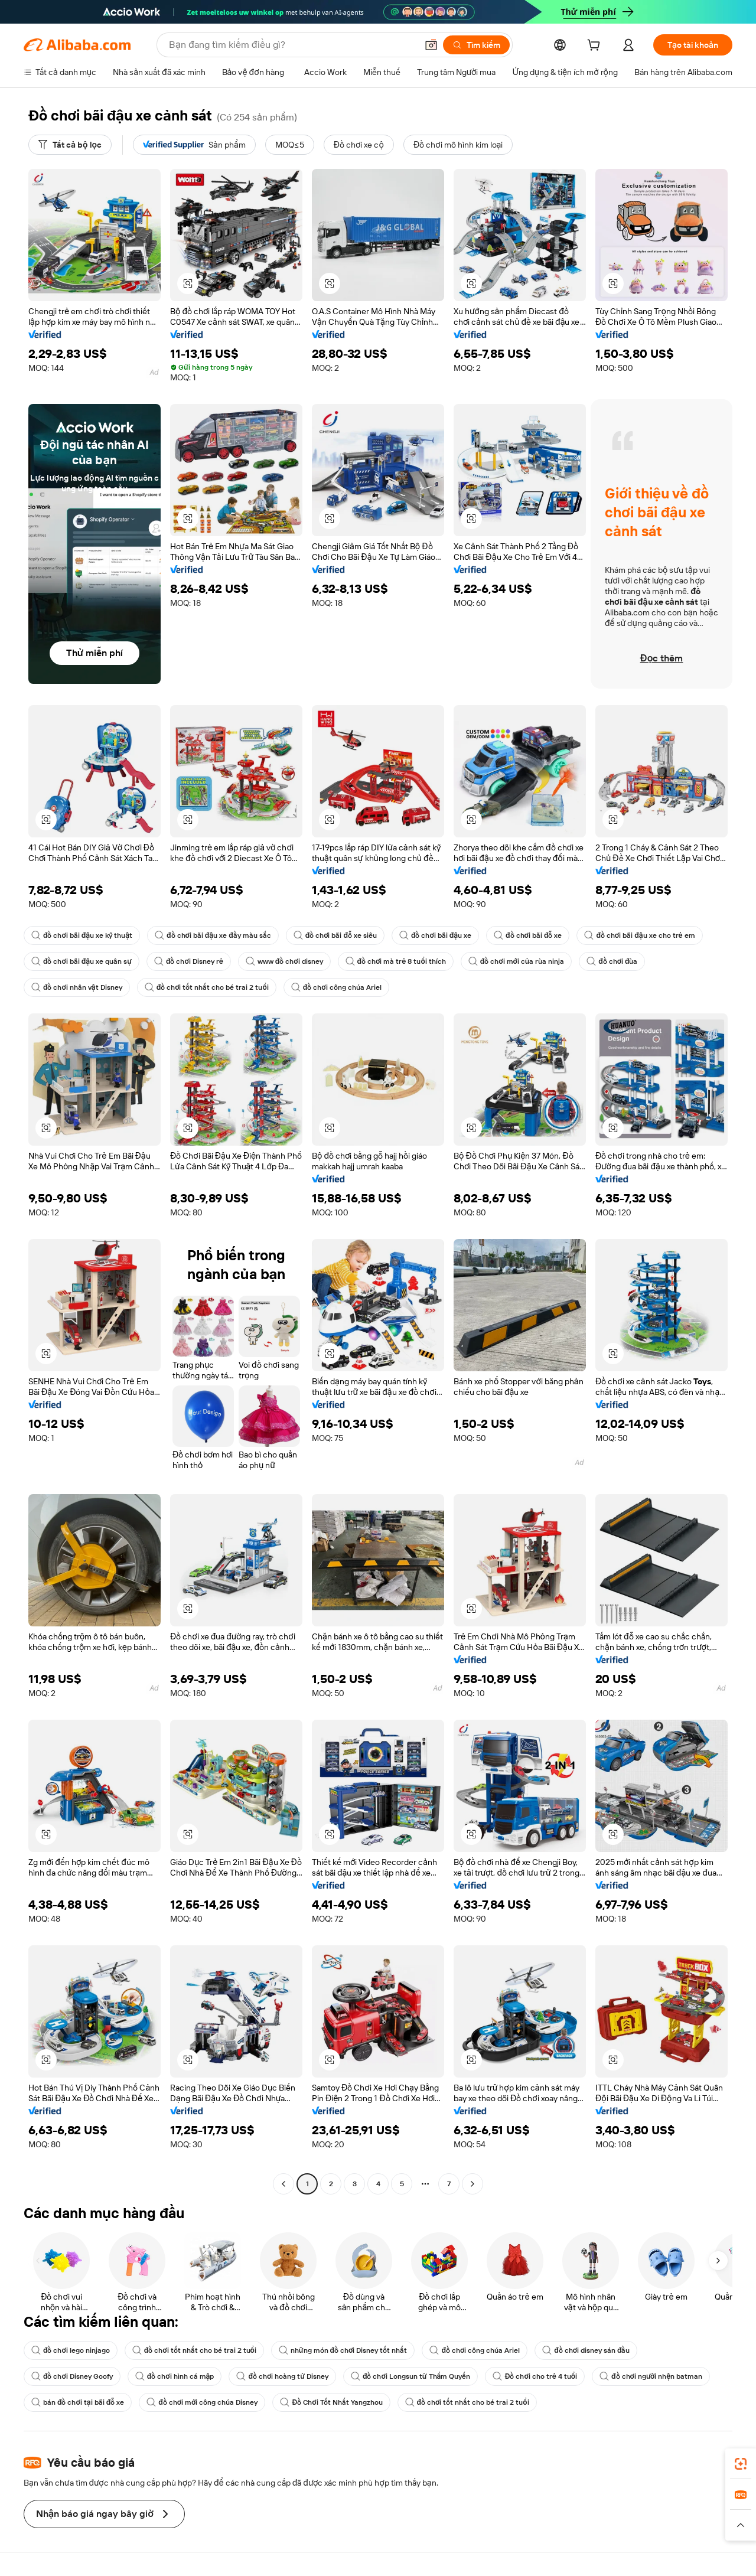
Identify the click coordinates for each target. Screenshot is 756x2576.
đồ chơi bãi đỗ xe (528, 935)
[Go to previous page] (283, 2184)
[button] (431, 45)
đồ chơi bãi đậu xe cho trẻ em (639, 935)
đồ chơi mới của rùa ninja (516, 961)
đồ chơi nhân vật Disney (76, 987)
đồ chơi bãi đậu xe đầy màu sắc (213, 935)
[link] (740, 2463)
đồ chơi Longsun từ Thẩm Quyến (410, 2376)
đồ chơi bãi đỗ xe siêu (335, 935)
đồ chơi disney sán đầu (586, 2350)
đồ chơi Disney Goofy (72, 2376)
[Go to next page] (472, 2184)
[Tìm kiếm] (476, 44)
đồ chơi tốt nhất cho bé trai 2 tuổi (207, 987)
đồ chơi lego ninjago (70, 2350)
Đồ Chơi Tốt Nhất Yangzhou (331, 2402)
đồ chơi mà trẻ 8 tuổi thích (396, 961)
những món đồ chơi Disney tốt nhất (343, 2350)
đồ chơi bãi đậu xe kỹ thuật (81, 935)
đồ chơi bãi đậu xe (435, 935)
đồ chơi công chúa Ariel (336, 987)
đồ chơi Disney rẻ (188, 961)
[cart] (596, 46)
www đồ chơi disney (284, 961)
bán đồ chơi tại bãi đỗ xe (77, 2402)
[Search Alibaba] (292, 44)
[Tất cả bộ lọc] (70, 145)
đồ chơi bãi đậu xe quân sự (81, 961)
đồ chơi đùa (611, 961)
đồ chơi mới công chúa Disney (202, 2402)
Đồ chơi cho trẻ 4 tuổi (535, 2376)
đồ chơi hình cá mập (174, 2376)
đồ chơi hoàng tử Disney (282, 2376)
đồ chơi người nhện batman (650, 2376)
